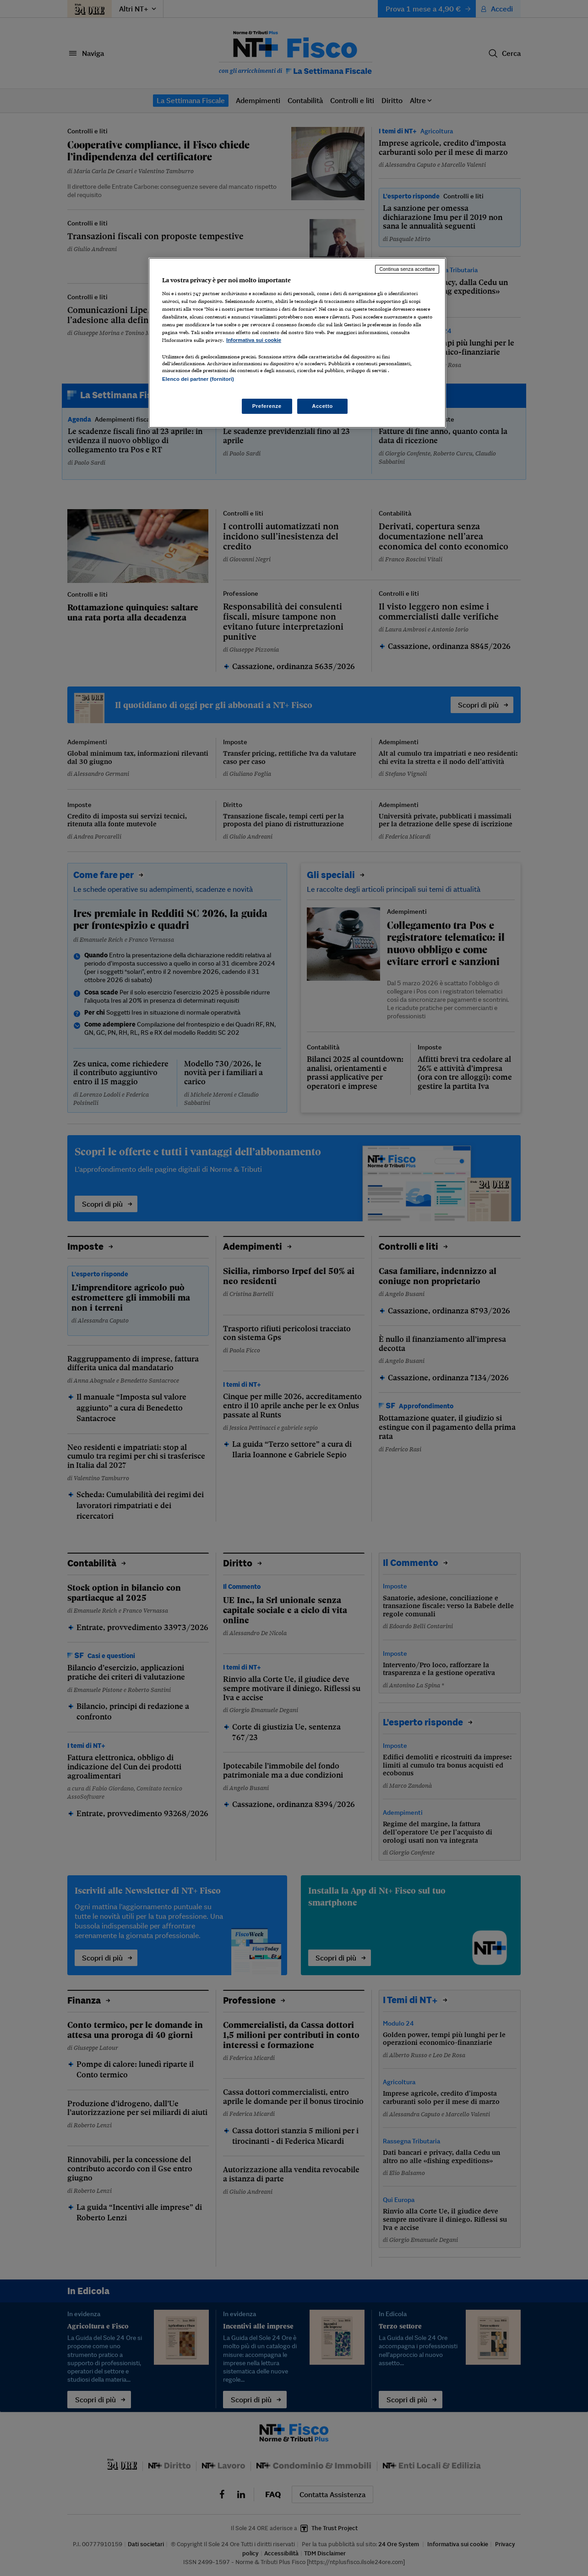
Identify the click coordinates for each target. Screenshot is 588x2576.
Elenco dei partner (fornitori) (198, 379)
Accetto (322, 406)
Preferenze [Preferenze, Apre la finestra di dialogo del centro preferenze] (267, 406)
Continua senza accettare (407, 269)
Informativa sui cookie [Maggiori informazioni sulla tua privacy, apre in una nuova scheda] (253, 340)
